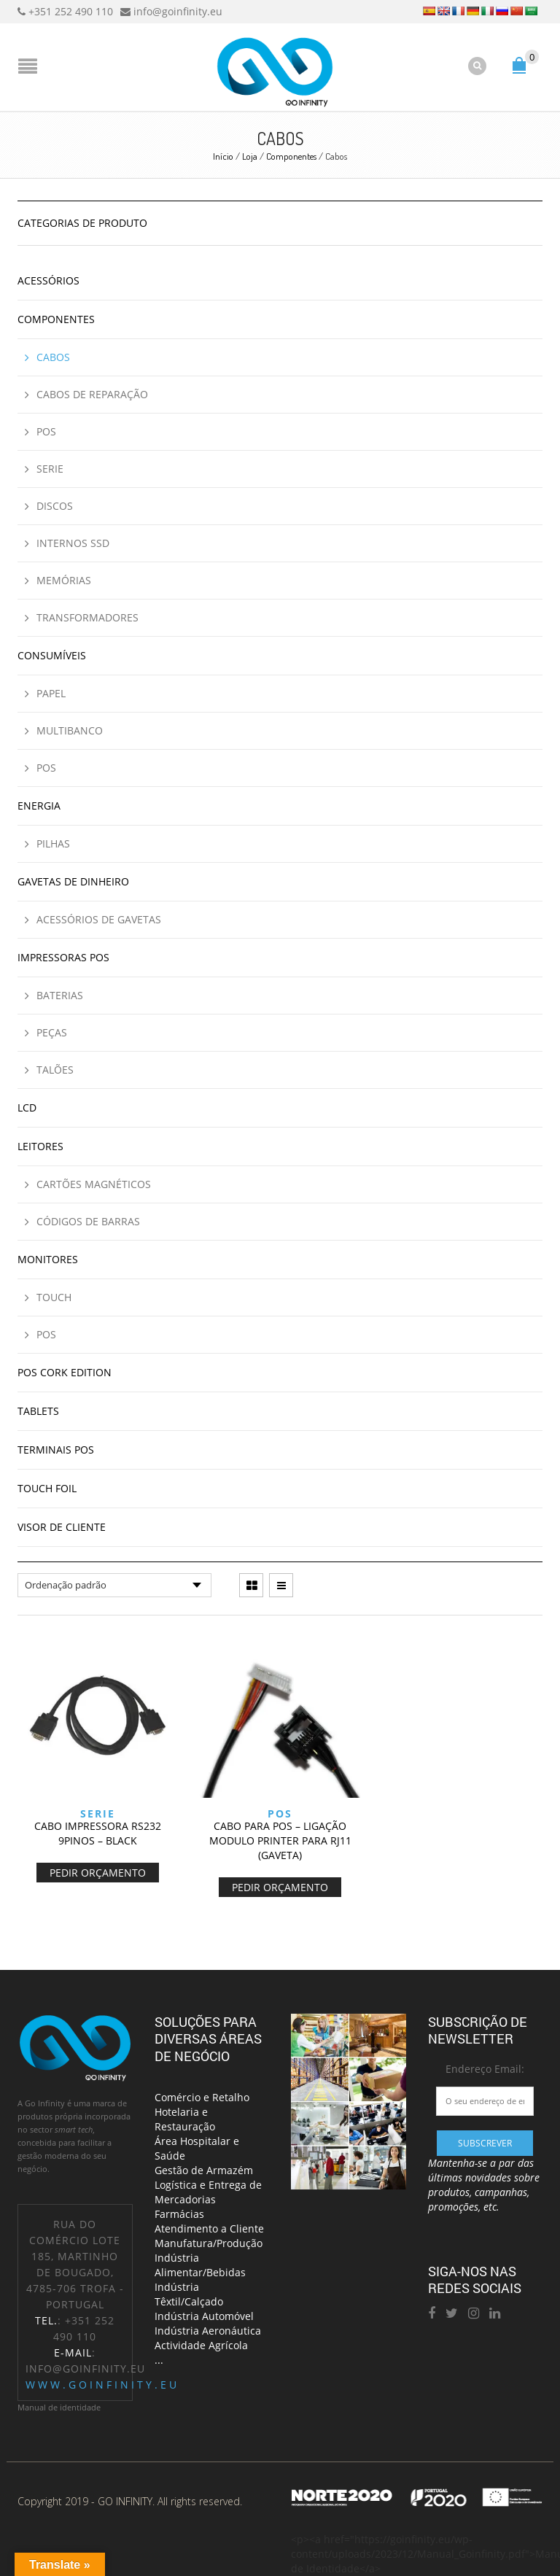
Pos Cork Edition (65, 1372)
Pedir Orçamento (98, 1872)
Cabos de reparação (92, 394)
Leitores (40, 1146)
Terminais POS (56, 1449)
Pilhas (53, 843)
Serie (97, 1813)
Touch (53, 1297)
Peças (51, 1032)
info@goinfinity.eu (85, 2368)
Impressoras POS (63, 957)
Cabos (53, 357)
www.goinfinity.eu (102, 2384)
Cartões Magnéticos (93, 1184)
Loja (249, 156)
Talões (55, 1069)
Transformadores (87, 617)
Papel (51, 693)
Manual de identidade (59, 2407)
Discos (54, 506)
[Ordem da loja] (114, 1585)
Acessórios (48, 280)
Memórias (63, 580)
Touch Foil (47, 1488)
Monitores (48, 1259)
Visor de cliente (62, 1527)
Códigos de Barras (88, 1221)
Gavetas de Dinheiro (73, 881)
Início (223, 156)
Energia (39, 805)
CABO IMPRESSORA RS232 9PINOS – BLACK (97, 1833)
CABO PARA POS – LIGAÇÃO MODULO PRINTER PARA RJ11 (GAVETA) (280, 1840)
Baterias (59, 995)
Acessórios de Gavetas (98, 919)
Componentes (291, 156)
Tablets (38, 1411)
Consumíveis (52, 655)
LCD (27, 1107)
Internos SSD (72, 543)
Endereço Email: (485, 2069)
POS (280, 1813)
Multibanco (69, 730)
